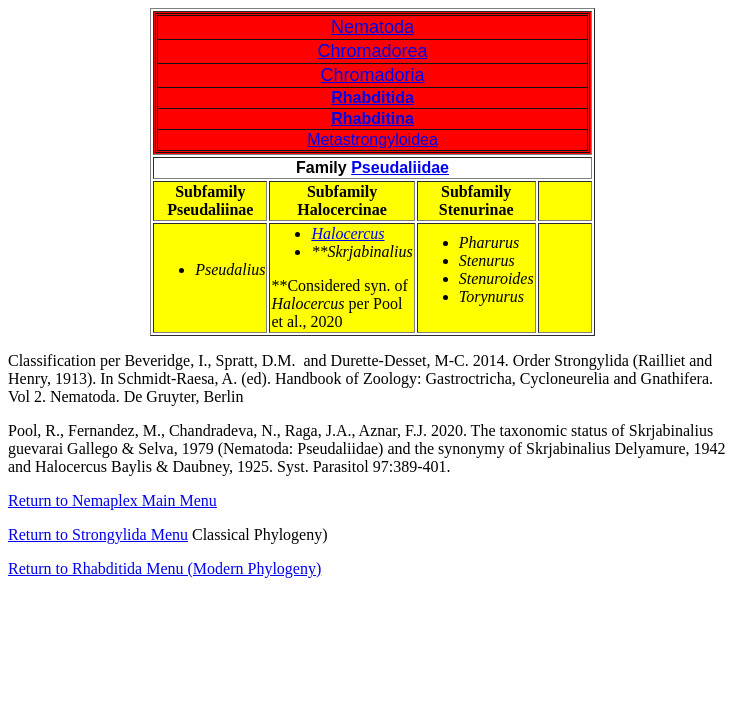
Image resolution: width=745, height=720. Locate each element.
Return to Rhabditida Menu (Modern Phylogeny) (164, 568)
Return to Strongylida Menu (98, 534)
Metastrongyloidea (372, 139)
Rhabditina (372, 118)
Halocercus (347, 233)
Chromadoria (372, 75)
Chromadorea (372, 51)
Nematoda (372, 27)
